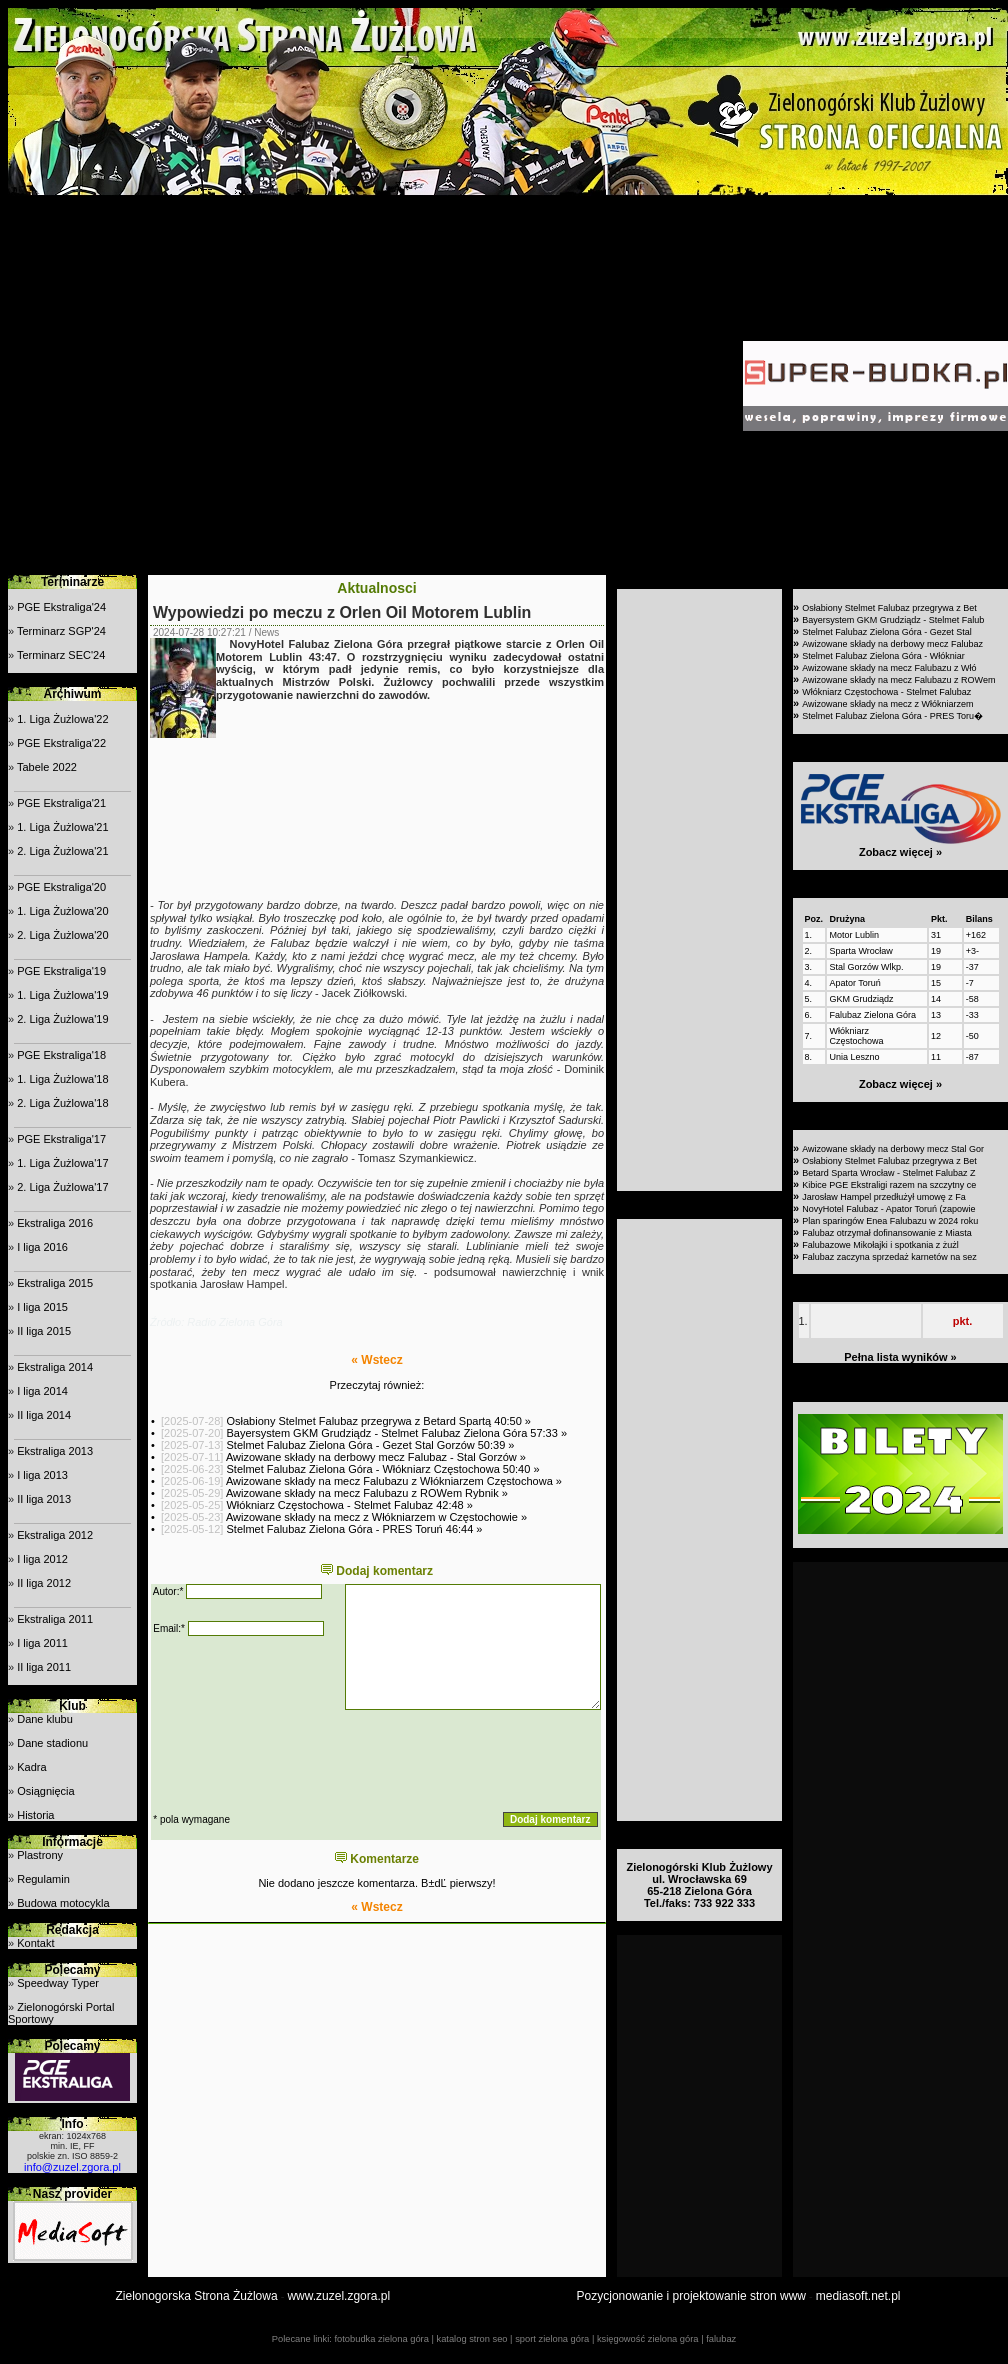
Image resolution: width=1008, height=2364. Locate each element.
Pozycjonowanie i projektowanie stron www (691, 2296)
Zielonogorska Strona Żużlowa (197, 2296)
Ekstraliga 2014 (55, 1367)
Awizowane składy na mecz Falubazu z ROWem (898, 680)
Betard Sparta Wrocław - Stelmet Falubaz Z (888, 1173)
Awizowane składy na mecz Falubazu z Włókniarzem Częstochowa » (394, 1481)
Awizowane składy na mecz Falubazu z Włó (889, 668)
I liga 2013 (42, 1475)
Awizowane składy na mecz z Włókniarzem (887, 704)
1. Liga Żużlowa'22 (62, 719)
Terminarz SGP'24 (61, 631)
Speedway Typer (58, 1983)
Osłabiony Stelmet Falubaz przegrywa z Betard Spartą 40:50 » (378, 1421)
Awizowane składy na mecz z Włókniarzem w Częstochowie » (376, 1517)
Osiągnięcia (45, 1791)
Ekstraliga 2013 (55, 1451)
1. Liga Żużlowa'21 (62, 827)
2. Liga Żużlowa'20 (62, 935)
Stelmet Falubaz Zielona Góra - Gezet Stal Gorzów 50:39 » (370, 1445)
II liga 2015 (44, 1331)
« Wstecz (376, 1360)
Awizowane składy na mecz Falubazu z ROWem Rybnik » (367, 1493)
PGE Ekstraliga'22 (61, 743)
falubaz (721, 2339)
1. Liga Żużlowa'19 (62, 995)
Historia (35, 1815)
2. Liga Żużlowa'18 (62, 1103)
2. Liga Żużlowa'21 (62, 851)
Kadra (31, 1767)
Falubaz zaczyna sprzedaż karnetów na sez (889, 1257)
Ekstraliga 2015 (55, 1283)
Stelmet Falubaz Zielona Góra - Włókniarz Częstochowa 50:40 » (382, 1469)
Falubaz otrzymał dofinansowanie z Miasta (887, 1233)
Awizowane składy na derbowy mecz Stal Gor (893, 1149)
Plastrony (40, 1855)
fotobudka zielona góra (381, 2339)
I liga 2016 (42, 1247)
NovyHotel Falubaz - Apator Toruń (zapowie (888, 1209)
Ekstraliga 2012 (55, 1535)
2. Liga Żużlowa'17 (62, 1187)
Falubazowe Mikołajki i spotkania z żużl (880, 1245)
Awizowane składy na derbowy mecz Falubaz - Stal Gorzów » (376, 1457)
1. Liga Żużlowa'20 (62, 911)
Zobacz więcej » (900, 852)
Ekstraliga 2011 (55, 1619)
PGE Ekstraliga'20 (61, 887)
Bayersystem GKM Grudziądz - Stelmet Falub (893, 620)
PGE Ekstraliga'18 (61, 1055)
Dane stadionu (52, 1743)
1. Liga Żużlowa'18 (62, 1079)
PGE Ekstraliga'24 (61, 607)
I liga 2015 (42, 1307)
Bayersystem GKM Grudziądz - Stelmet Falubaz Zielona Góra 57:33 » (396, 1433)
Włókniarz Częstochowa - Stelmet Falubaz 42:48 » (349, 1505)
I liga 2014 (42, 1391)
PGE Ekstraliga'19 (61, 971)
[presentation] (303, 1761)
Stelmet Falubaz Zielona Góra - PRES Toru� (892, 716)
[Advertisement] (187, 385)
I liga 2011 (42, 1643)
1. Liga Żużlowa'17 (62, 1163)
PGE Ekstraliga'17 (61, 1139)
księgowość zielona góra (648, 2339)
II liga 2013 (44, 1499)
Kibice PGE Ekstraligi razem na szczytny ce (889, 1185)
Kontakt (35, 1943)
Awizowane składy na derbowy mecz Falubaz (892, 644)
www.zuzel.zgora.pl (338, 2296)
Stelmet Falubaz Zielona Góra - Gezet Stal (887, 632)
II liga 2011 (44, 1667)
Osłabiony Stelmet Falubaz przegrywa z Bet (889, 608)
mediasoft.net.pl (858, 2296)
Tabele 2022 (47, 767)
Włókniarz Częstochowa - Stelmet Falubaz (886, 692)
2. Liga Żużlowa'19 (62, 1019)
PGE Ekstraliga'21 (61, 803)
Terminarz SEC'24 (61, 655)
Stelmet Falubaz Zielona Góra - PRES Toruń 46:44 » (354, 1529)
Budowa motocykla (63, 1903)
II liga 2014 (44, 1415)
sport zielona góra (552, 2339)
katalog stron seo (471, 2339)
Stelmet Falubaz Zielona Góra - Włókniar (883, 656)
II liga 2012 (44, 1583)
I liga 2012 (42, 1559)
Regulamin (43, 1879)
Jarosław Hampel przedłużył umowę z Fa (884, 1197)
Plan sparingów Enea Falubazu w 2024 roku (890, 1221)
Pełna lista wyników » (900, 1357)
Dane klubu (45, 1719)
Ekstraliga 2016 (55, 1223)
